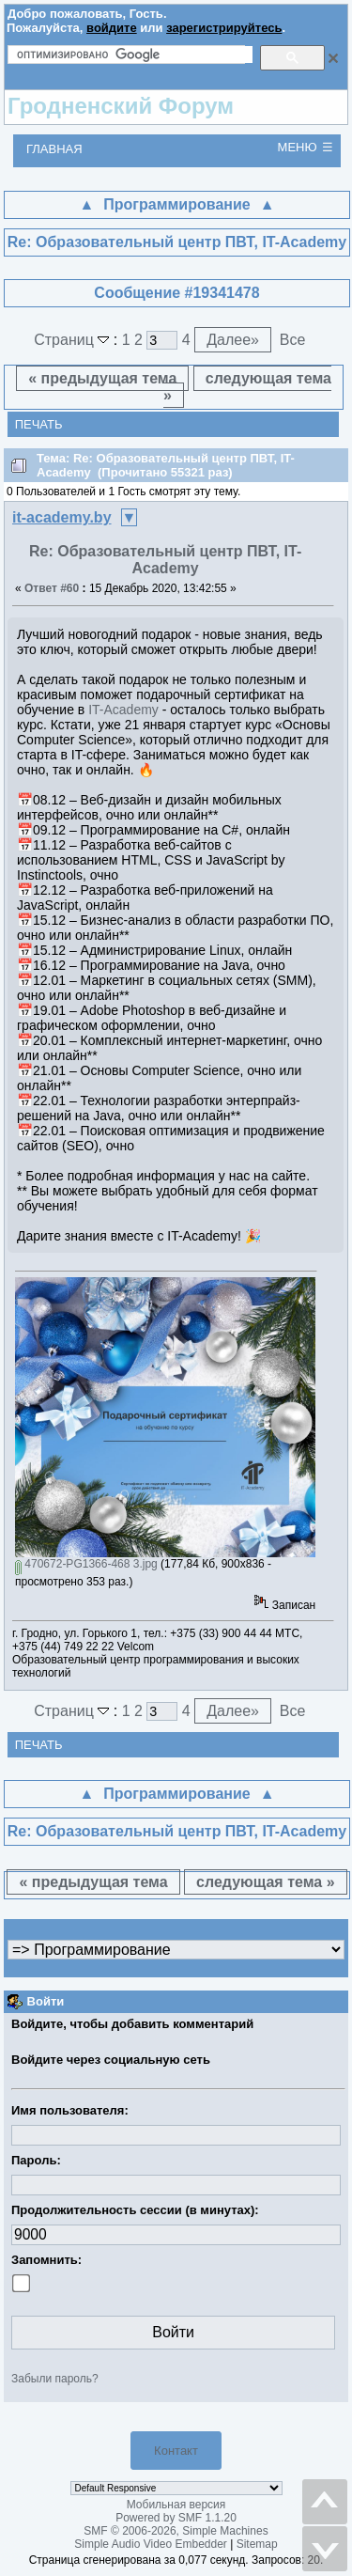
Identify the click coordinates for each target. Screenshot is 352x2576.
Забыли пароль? (55, 2378)
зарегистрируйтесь (224, 28)
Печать (39, 424)
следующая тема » (247, 386)
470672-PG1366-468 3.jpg (86, 1563)
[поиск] (135, 54)
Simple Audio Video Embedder (150, 2544)
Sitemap (257, 2544)
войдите (111, 28)
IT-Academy (123, 709)
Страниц (74, 340)
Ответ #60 (51, 588)
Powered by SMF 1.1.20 (176, 2517)
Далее (233, 340)
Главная (54, 149)
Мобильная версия (176, 2504)
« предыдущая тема (102, 378)
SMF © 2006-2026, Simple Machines (176, 2530)
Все (293, 340)
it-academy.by (62, 517)
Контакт (176, 2450)
